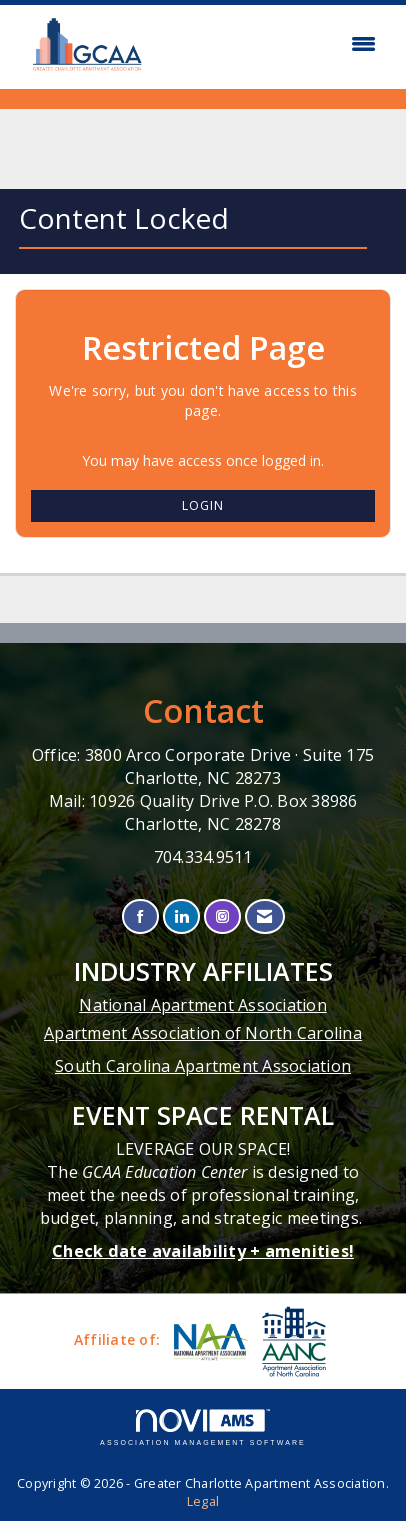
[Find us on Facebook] (140, 916)
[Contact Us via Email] (264, 916)
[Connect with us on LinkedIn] (181, 916)
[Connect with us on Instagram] (222, 916)
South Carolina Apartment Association (203, 1066)
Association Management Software (203, 1427)
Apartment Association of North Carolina (203, 1033)
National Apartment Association (203, 1005)
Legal (203, 1501)
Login (203, 505)
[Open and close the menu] (273, 44)
